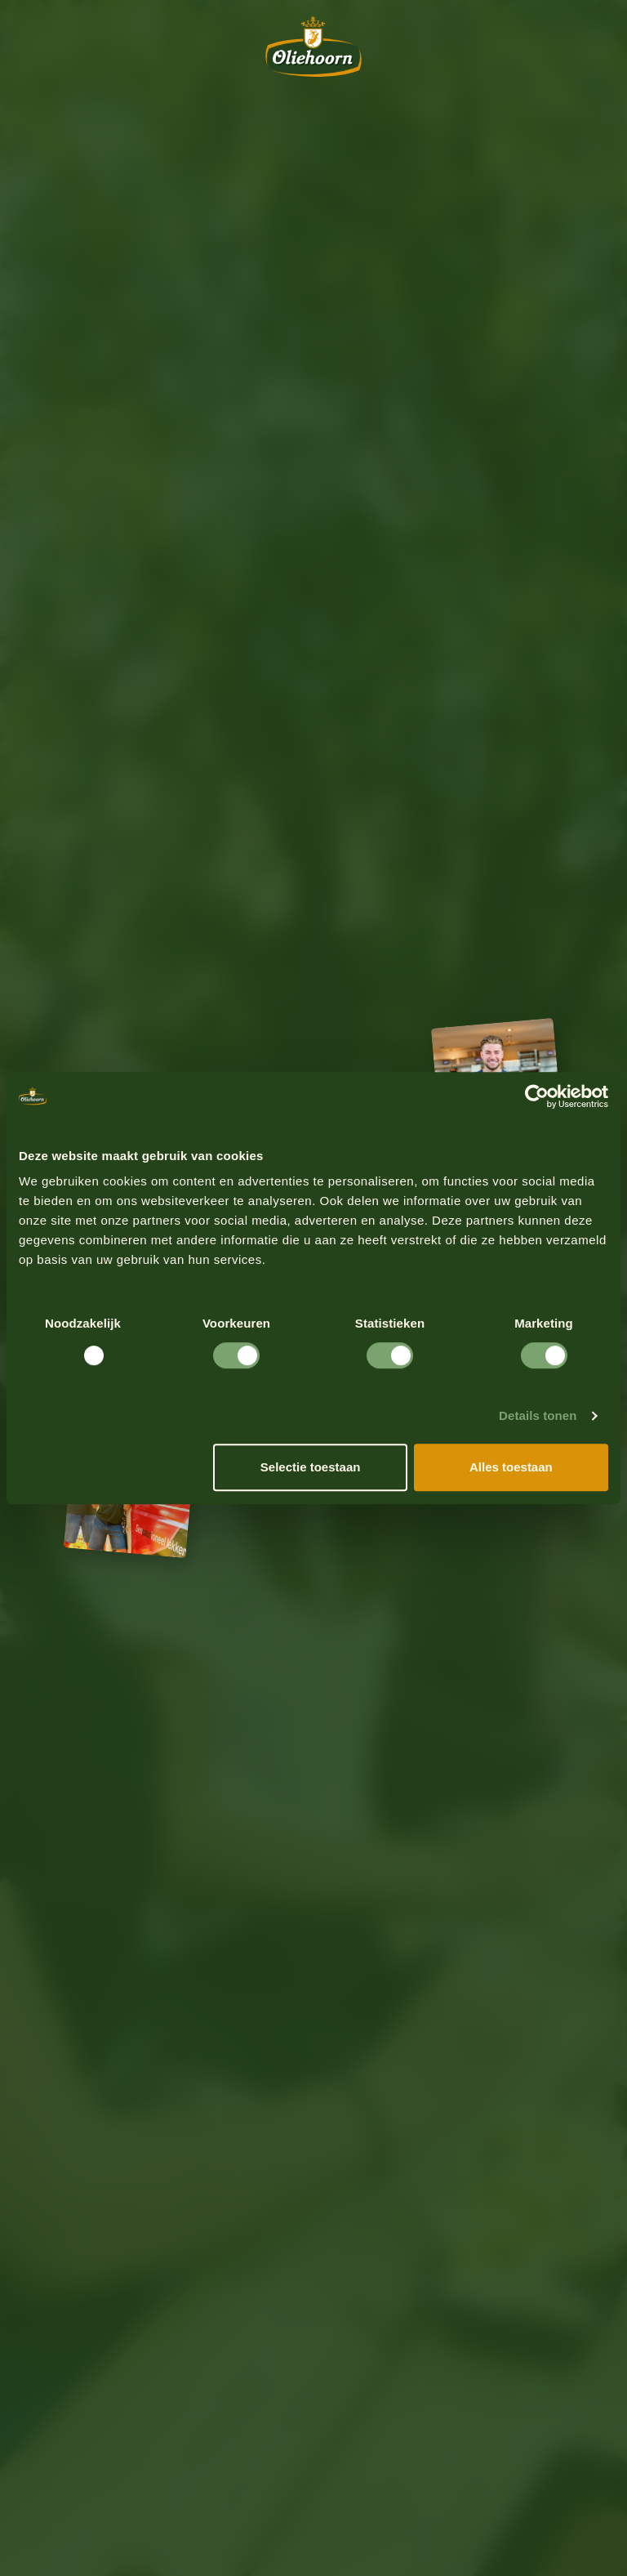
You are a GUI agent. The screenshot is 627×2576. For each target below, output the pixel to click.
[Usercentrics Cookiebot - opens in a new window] (536, 1096)
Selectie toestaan (310, 1467)
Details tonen (537, 1415)
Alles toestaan (511, 1467)
